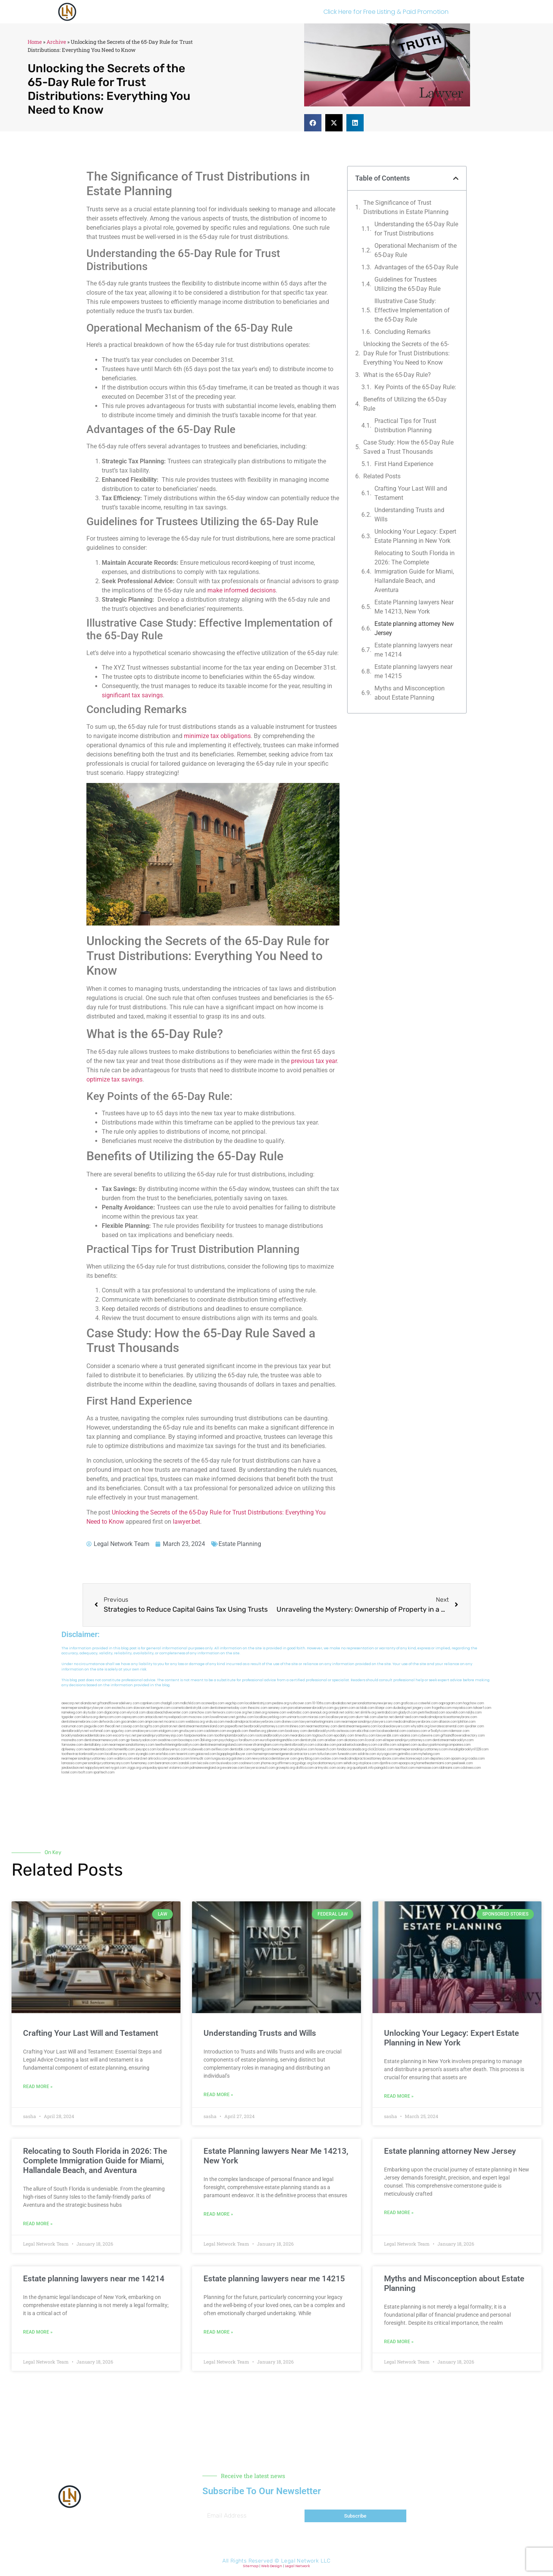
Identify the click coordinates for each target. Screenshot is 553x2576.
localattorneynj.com (328, 1763)
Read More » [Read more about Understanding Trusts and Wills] (218, 2094)
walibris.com (123, 1759)
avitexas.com (346, 1731)
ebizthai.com (366, 1731)
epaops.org (407, 1763)
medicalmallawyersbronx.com (415, 1722)
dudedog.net (402, 1708)
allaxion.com (448, 1722)
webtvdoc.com (298, 1712)
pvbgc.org (304, 1763)
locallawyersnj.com (340, 1717)
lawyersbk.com (387, 1735)
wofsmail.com (99, 1731)
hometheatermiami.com (433, 1763)
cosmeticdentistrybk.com (190, 1708)
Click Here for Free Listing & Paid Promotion (386, 11)
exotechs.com (122, 1708)
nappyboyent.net (97, 1768)
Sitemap (250, 2566)
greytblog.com (309, 1759)
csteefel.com (428, 1703)
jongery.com (421, 1708)
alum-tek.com (366, 1717)
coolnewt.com (249, 1763)
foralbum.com (248, 1740)
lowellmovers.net (222, 1717)
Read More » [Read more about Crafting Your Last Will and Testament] (38, 2086)
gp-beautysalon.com (141, 1740)
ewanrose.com (233, 1768)
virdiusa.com (214, 1722)
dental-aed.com (406, 1717)
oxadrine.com (168, 1740)
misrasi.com (316, 1717)
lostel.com (69, 1772)
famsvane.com (72, 1745)
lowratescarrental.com (447, 1726)
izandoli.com (187, 1763)
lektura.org (90, 1717)
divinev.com (290, 1722)
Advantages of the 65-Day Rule (416, 267)
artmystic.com (325, 1768)
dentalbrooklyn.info (322, 1731)
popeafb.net (234, 1726)
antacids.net (154, 1717)
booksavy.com (296, 1731)
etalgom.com (168, 1731)
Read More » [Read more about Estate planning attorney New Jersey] (399, 2212)
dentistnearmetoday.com (228, 1708)
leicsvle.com (206, 1763)
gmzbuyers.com (191, 1731)
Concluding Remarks (402, 331)
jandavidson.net (72, 1768)
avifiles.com (220, 1749)
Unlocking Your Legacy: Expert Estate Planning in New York (415, 536)
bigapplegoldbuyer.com (235, 1754)
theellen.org (257, 1731)
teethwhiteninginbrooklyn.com (177, 1745)
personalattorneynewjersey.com (376, 1703)
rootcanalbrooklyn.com (272, 1735)
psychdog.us (228, 1740)
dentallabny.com (96, 1745)
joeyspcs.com (146, 1749)
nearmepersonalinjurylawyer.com (86, 1708)
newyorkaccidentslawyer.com (274, 1759)
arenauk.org (319, 1712)
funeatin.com (347, 1754)
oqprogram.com (450, 1703)
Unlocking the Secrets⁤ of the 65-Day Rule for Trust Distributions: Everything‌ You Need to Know (406, 353)
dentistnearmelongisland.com (221, 1745)
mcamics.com (174, 1722)
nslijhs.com (474, 1712)
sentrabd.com (387, 1712)
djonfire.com (388, 1763)
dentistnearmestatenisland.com (201, 1726)
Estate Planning (240, 1544)
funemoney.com (142, 1763)
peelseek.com (462, 1763)
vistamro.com (179, 1768)
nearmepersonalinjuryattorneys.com (421, 1749)
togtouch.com (322, 1735)
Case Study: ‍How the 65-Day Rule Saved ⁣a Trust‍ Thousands (408, 447)
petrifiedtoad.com (431, 1712)
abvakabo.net (341, 1703)
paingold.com (384, 1768)
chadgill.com (170, 1703)
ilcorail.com (373, 1740)
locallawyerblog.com (270, 1717)
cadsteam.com (215, 1731)
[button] (312, 122)
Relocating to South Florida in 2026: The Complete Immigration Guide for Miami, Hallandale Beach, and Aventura (414, 571)
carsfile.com (387, 1745)
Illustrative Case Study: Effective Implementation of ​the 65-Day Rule (412, 310)
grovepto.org (285, 1768)
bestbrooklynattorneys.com (264, 1726)
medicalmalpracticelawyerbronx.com (253, 1722)
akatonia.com (354, 1740)
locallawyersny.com (120, 1754)
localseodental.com (391, 1731)
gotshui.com (245, 1717)
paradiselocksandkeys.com (357, 1745)
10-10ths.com (321, 1703)
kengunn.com (161, 1708)
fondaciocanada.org (352, 1749)
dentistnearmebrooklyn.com (453, 1740)
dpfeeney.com (72, 1749)
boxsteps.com (189, 1740)
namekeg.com (71, 1712)
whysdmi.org (420, 1726)
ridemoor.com (459, 1731)
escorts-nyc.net (124, 1735)
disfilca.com (305, 1768)
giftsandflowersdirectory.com (462, 1735)
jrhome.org (268, 1763)
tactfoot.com (405, 1768)
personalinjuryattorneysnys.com (106, 1763)
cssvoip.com (130, 1726)
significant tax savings (132, 695)
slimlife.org (368, 1712)
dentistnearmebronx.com (79, 1722)
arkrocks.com (158, 1759)
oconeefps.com (212, 1703)
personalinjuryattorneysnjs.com (160, 1735)
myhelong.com (429, 1754)
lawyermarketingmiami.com (320, 1722)
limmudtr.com (200, 1759)
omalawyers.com (145, 1731)
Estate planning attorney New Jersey (414, 628)
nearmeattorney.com (321, 1726)
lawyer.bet (186, 1521)
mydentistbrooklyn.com (297, 1745)
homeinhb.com (124, 1749)
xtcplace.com (368, 1763)
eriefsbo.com (166, 1754)
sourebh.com (455, 1712)
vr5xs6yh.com (438, 1731)
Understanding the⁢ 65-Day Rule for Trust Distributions (416, 229)
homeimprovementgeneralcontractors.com (284, 1754)
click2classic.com (381, 1749)
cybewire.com (429, 1735)
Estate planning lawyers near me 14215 (413, 671)
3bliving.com (209, 1740)
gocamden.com (132, 1722)
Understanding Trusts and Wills (409, 514)
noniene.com (277, 1712)
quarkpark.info (363, 1768)
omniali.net (336, 1712)
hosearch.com (325, 1749)
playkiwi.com (305, 1749)
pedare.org (280, 1703)
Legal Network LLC (306, 2561)
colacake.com (325, 1745)
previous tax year (314, 1061)
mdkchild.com (190, 1703)
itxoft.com (85, 1772)
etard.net (140, 1759)
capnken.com (150, 1703)
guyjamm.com (344, 1708)
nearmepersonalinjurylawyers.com (366, 1722)
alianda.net (88, 1703)
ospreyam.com (133, 1717)
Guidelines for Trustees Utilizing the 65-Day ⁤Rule (407, 284)
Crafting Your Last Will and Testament (410, 493)
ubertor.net (385, 1717)
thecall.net (112, 1726)
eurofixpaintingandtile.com (279, 1740)
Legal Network (297, 2566)
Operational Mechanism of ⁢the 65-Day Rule (415, 250)
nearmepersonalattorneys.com (131, 1745)
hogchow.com (473, 1703)
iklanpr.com (383, 1708)
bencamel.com (283, 1749)
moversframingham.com (261, 1745)
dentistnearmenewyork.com (104, 1740)
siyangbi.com (145, 1754)
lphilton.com (466, 1722)
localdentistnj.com (258, 1703)
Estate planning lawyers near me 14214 (413, 650)
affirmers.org (286, 1763)
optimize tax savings (114, 1079)
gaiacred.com (205, 1754)
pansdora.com (179, 1759)
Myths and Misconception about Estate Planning (409, 693)
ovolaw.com (329, 1759)
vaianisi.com (408, 1735)
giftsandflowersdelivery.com (118, 1703)
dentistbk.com (240, 1749)
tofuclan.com (327, 1754)
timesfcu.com (365, 1735)
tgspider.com (71, 1717)
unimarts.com (297, 1717)
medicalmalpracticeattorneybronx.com (448, 1717)
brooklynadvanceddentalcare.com (86, 1735)
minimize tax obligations (217, 736)
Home (35, 41)
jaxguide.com (94, 1726)
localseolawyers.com (394, 1726)
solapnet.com (407, 1745)
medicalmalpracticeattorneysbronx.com (369, 1759)
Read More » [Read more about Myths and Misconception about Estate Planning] (399, 2341)
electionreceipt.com (414, 1759)
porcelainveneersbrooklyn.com (310, 1708)
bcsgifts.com (149, 1726)
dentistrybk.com (312, 1740)
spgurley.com (121, 1731)
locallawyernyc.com (172, 1749)
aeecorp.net (70, 1703)
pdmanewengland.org (206, 1768)
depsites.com (440, 1759)
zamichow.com (200, 1712)
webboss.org (195, 1722)
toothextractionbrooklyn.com (82, 1754)
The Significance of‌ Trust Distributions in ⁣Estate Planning (406, 207)
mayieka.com (462, 1708)
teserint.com (185, 1754)
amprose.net (154, 1722)
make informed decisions (241, 590)
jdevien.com (276, 1731)
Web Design (271, 2566)
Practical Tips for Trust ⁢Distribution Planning (405, 425)
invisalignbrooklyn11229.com (468, 1749)
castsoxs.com (417, 1731)
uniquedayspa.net (155, 1768)
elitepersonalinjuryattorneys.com (407, 1740)
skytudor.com (93, 1712)
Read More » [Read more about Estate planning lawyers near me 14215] (218, 2332)
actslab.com (365, 1708)
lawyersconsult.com (260, 1768)
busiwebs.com (227, 1763)
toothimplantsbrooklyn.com (234, 1735)
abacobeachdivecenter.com (167, 1712)
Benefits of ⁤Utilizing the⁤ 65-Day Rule (405, 404)
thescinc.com (257, 1708)
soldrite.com (367, 1754)
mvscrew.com (199, 1717)
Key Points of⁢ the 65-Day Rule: (415, 387)
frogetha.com (442, 1708)
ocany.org (344, 1768)
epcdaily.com (344, 1735)
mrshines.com (295, 1726)
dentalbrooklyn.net (75, 1731)
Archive (56, 41)
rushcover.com (300, 1703)
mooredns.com (72, 1740)
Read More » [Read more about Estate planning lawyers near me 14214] (38, 2332)
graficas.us (409, 1703)
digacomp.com (115, 1712)
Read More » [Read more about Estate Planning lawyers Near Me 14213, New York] (218, 2214)
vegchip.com (234, 1703)
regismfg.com (261, 1749)
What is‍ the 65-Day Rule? (397, 374)
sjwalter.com (474, 1726)
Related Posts (382, 476)
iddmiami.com (449, 1768)
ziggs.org (134, 1768)
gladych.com (407, 1712)
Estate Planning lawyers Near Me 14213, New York (414, 607)
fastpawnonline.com (199, 1735)
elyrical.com (136, 1712)
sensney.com (277, 1708)
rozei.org (240, 1712)
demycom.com (110, 1717)
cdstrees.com (470, 1768)
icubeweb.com (199, 1749)
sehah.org (350, 1763)
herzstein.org (257, 1712)
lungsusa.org (221, 1759)
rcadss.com (476, 1759)
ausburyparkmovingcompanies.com (444, 1745)
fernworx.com (222, 1712)
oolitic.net (352, 1712)
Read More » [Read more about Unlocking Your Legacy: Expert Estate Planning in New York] (399, 2096)
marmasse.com (427, 1768)
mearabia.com (300, 1735)
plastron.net (168, 1726)
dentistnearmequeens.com (357, 1726)
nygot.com (118, 1768)
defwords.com (109, 1722)
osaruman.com (72, 1726)
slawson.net (142, 1708)
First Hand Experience (403, 464)
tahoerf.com (482, 1708)
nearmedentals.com (98, 1749)
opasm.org (459, 1759)
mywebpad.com (176, 1717)
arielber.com (334, 1740)
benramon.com (166, 1763)
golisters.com (241, 1759)
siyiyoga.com (387, 1754)
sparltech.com (103, 1772)
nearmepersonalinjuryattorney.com (87, 1759)
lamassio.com (71, 1763)
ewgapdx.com (237, 1731)
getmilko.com (407, 1754)
